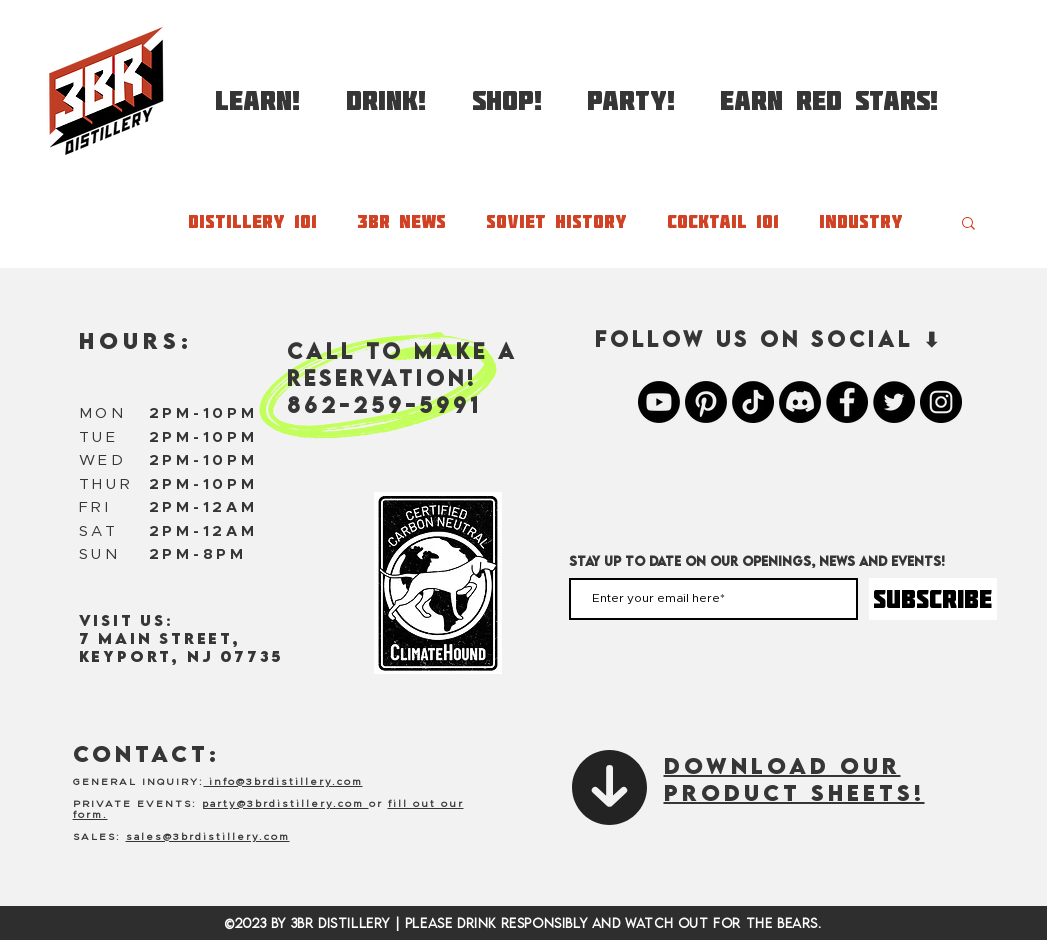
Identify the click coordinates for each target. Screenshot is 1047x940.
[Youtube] (659, 402)
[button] (257, 91)
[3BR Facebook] (847, 402)
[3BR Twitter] (894, 402)
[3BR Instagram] (941, 402)
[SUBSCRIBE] (933, 599)
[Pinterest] (706, 402)
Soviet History (556, 221)
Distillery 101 (252, 221)
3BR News (401, 221)
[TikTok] (753, 402)
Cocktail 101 (723, 221)
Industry (861, 221)
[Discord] (800, 402)
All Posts (101, 221)
